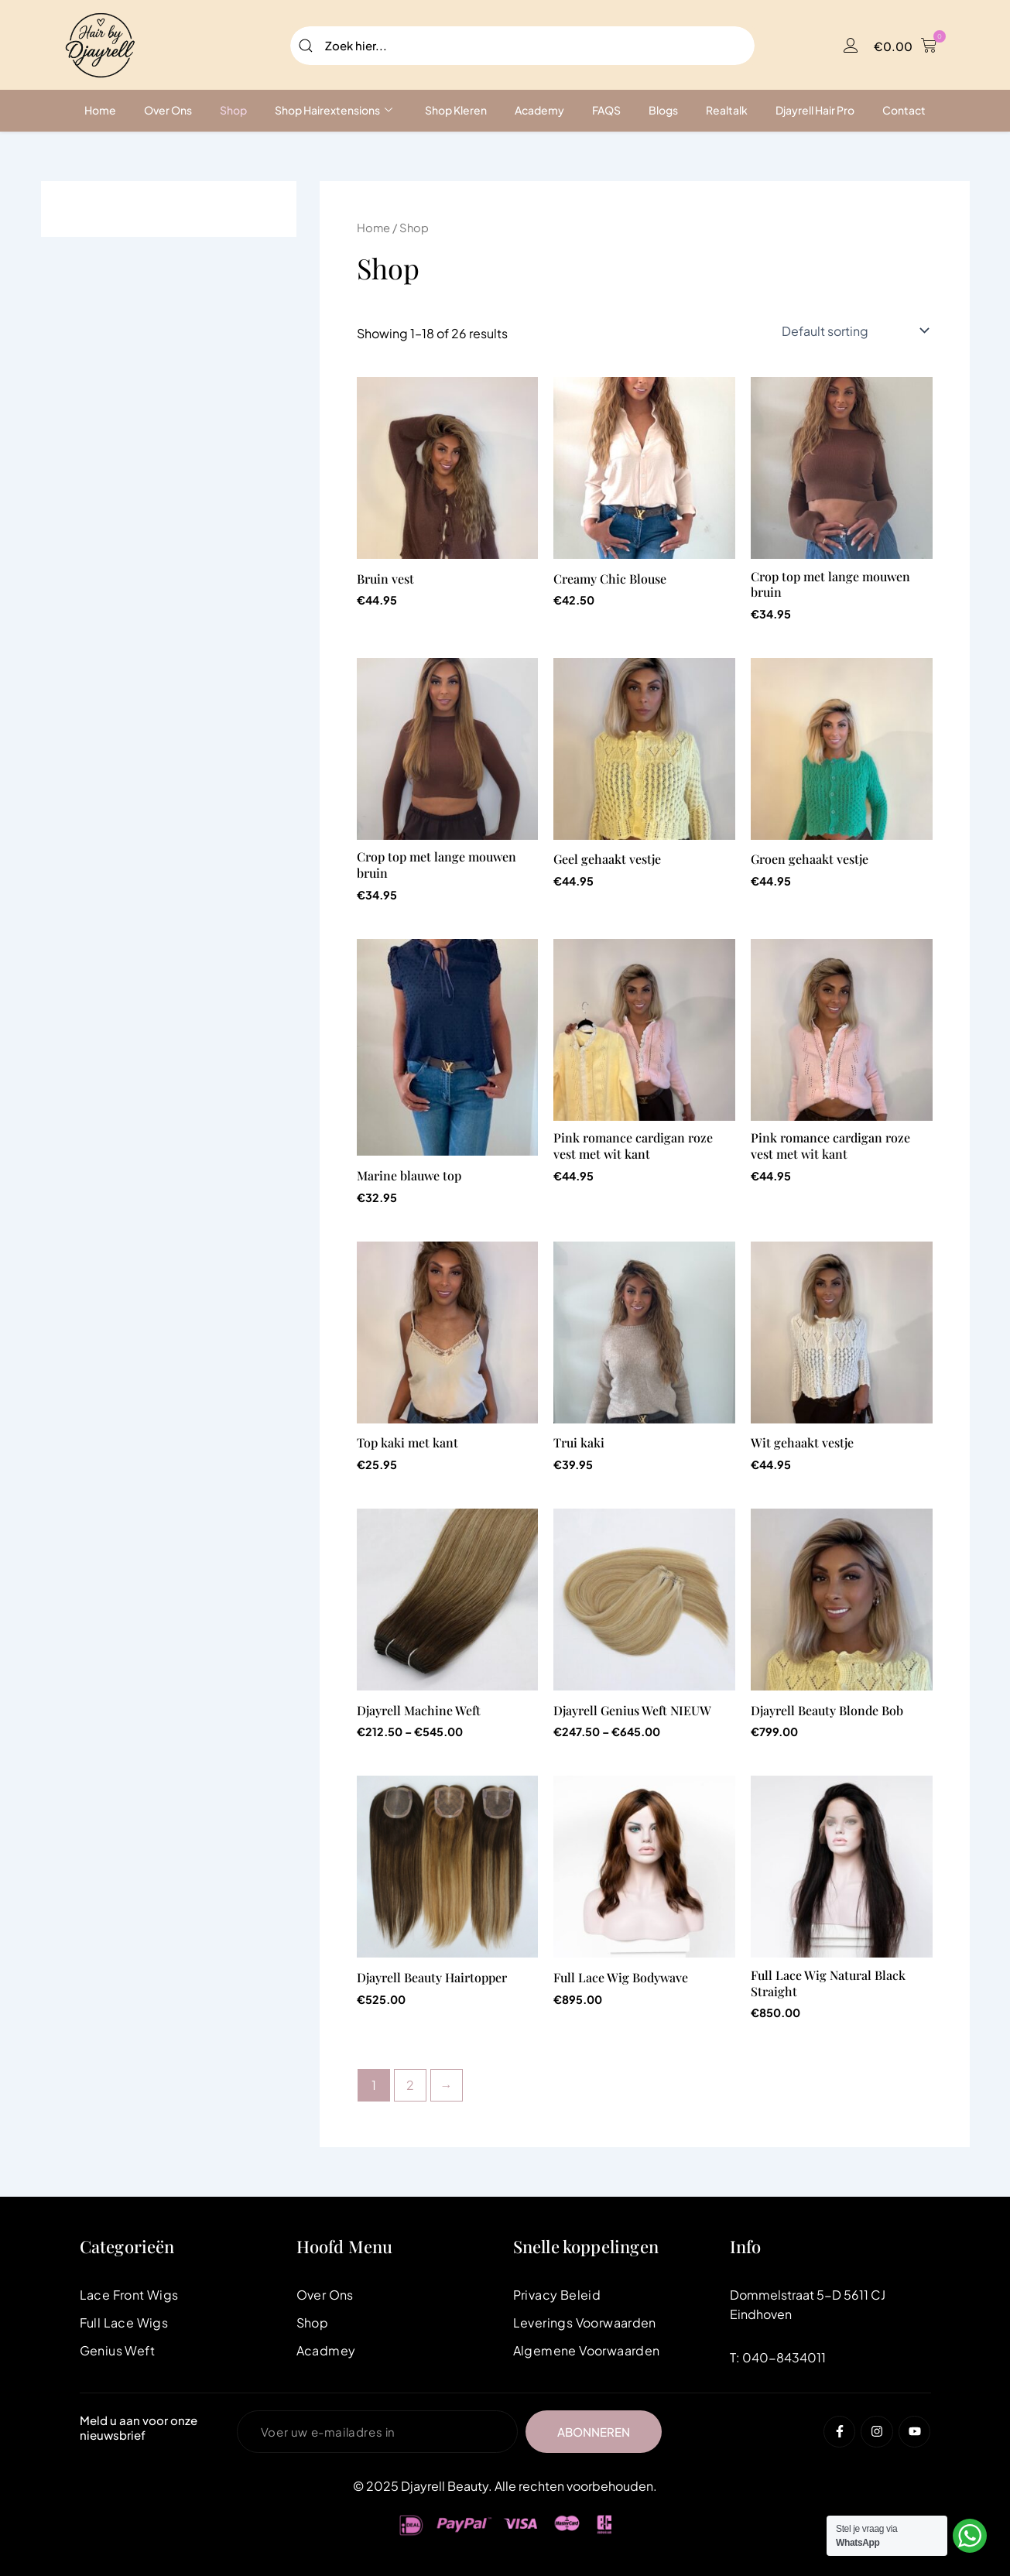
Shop (233, 110)
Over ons (168, 110)
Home (100, 110)
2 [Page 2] (410, 2085)
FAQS (606, 110)
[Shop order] (854, 330)
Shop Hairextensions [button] (333, 110)
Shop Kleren (456, 110)
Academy (539, 110)
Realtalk (727, 110)
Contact (904, 110)
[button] (905, 46)
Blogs (663, 110)
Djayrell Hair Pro (814, 110)
